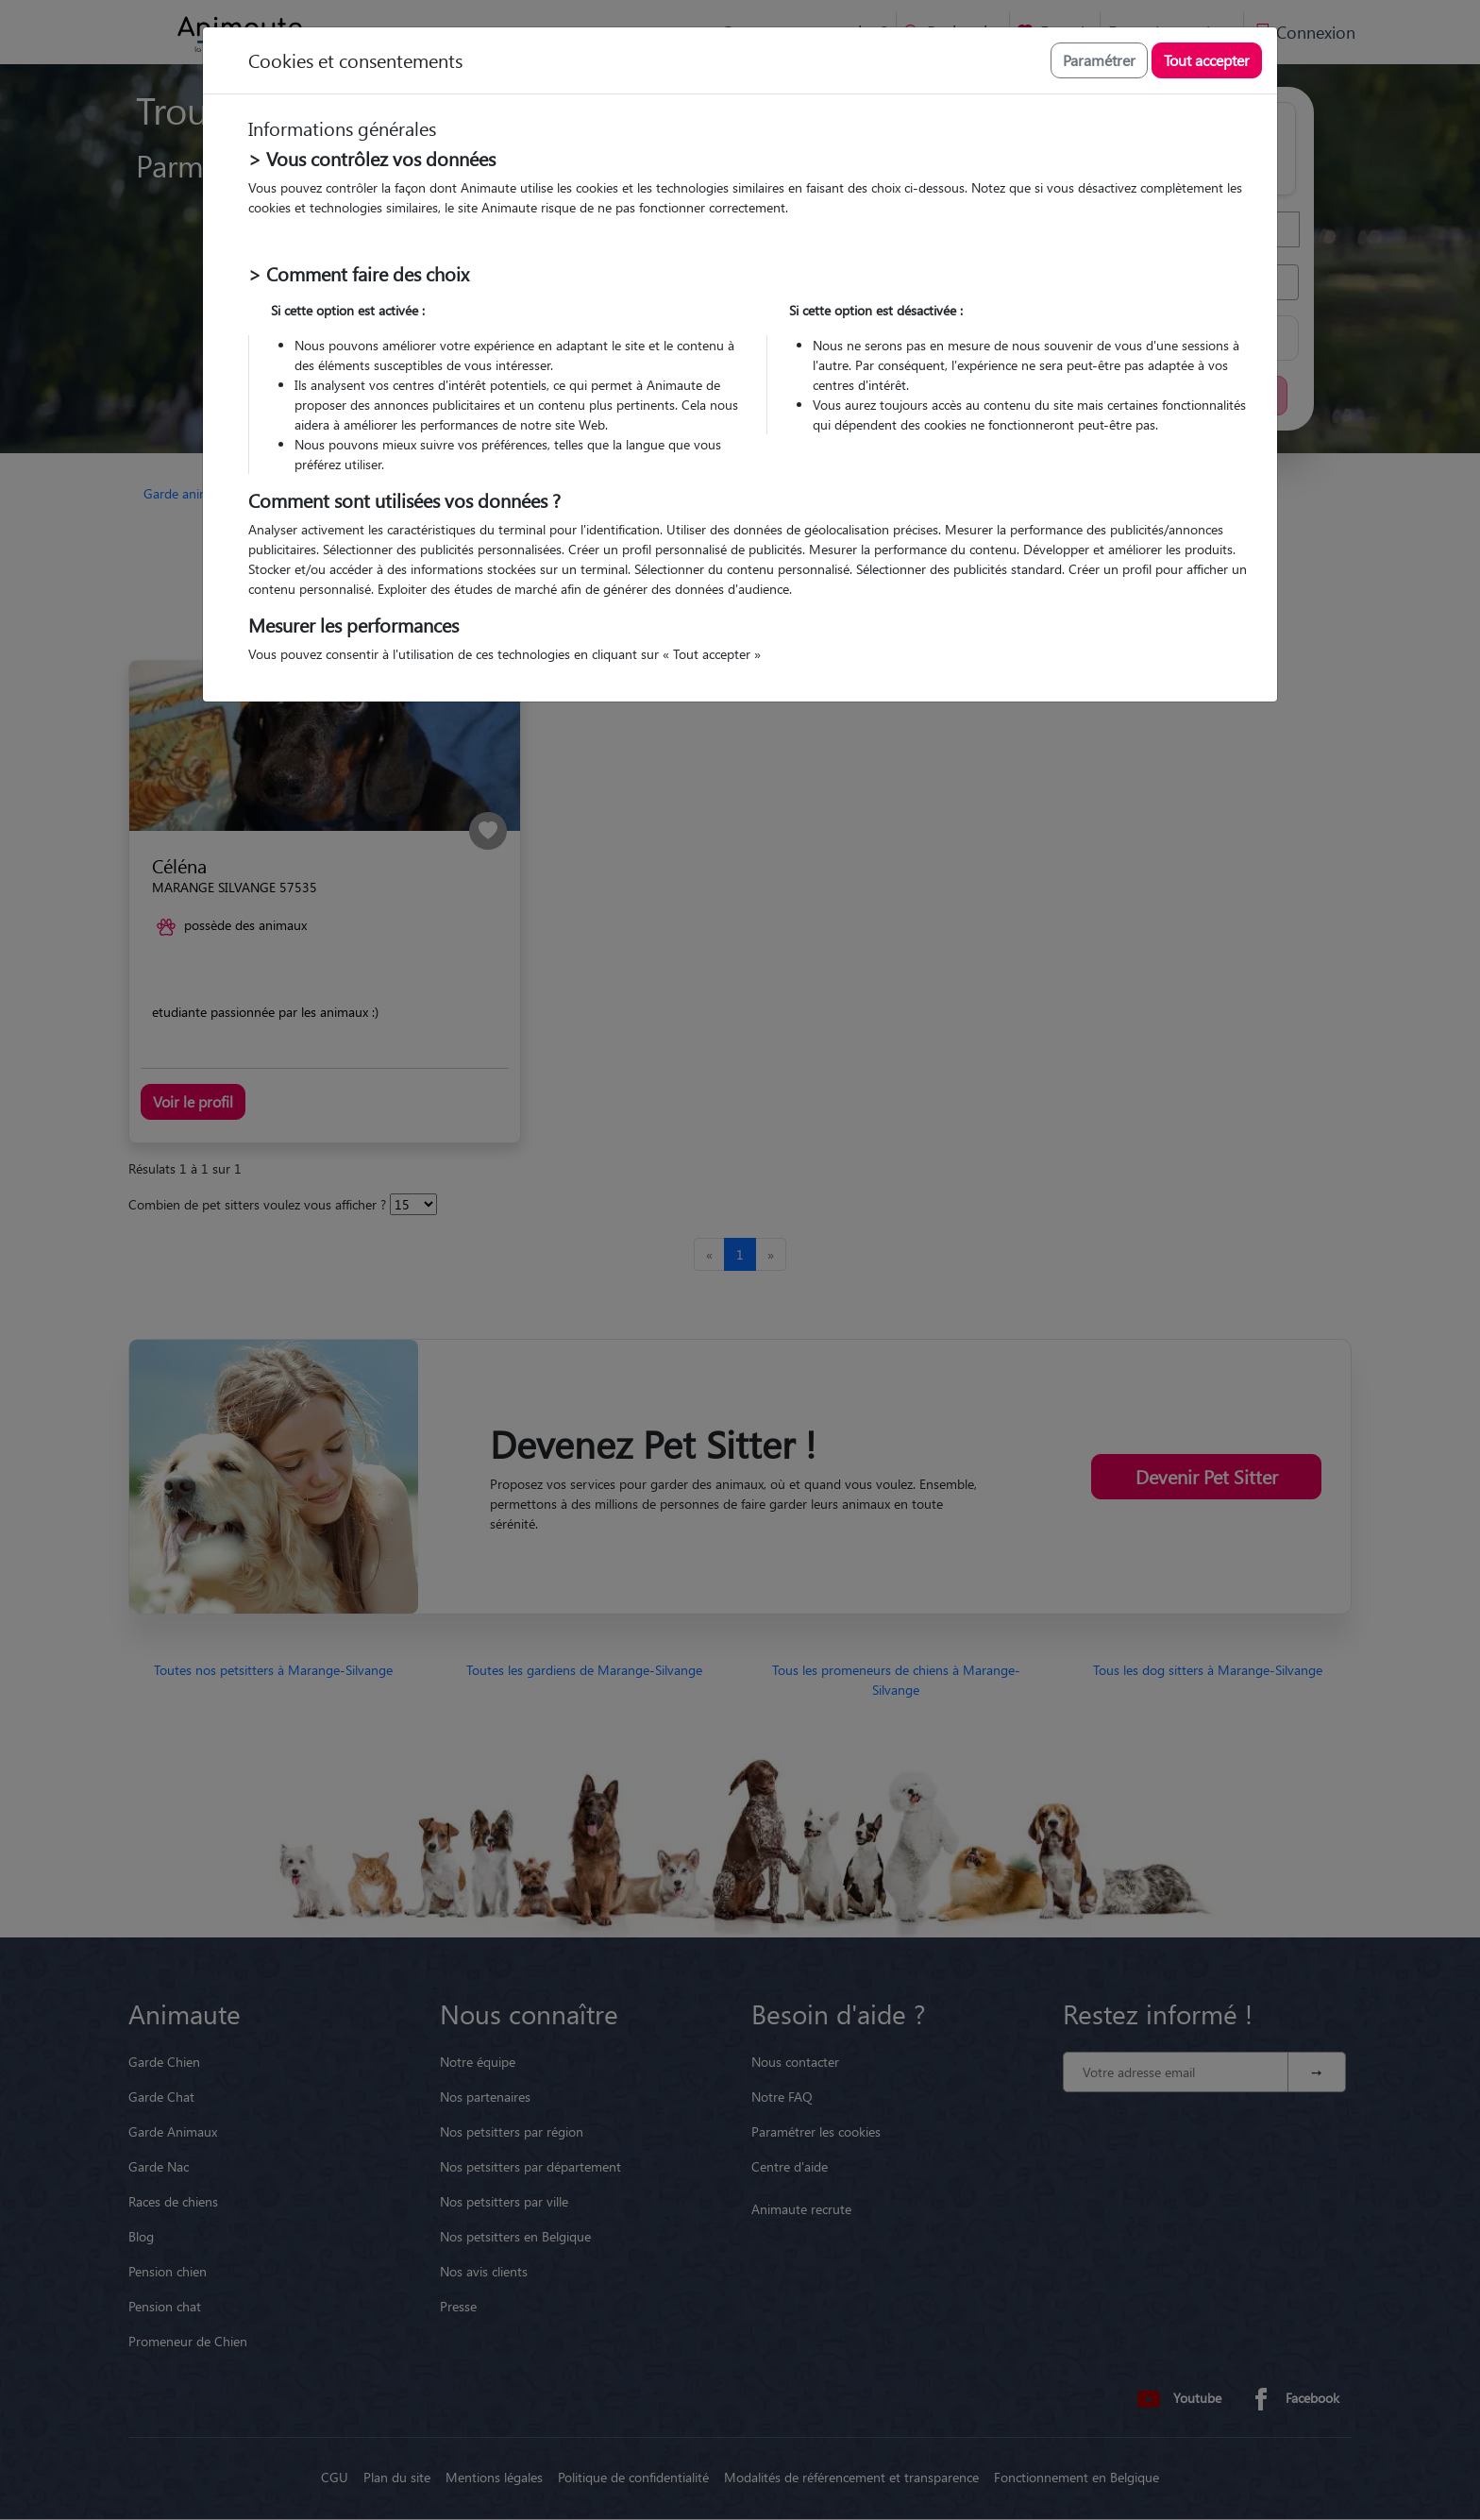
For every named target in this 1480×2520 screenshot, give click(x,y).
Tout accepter (1207, 60)
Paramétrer (1099, 60)
